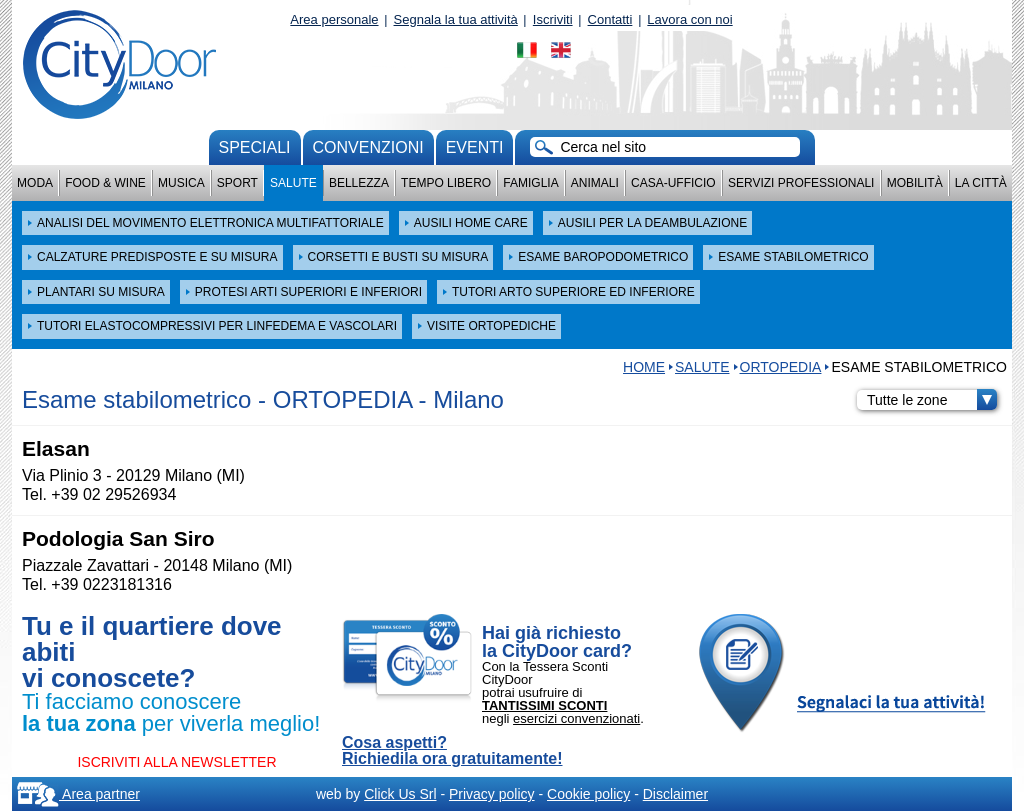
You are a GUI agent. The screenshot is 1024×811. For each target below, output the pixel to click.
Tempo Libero (446, 183)
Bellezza (359, 183)
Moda (35, 183)
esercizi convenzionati (576, 718)
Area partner (78, 794)
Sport (237, 183)
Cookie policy (588, 794)
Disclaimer (675, 794)
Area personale (334, 19)
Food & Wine (105, 183)
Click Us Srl (400, 794)
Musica (181, 183)
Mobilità (915, 183)
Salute (293, 183)
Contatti (610, 19)
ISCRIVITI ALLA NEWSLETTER (176, 762)
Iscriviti (553, 19)
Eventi (475, 147)
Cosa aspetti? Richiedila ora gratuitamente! (452, 751)
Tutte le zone (932, 400)
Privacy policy (492, 794)
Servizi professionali (801, 183)
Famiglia (530, 183)
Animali (595, 183)
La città (981, 183)
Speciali (255, 147)
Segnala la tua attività (456, 19)
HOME (644, 367)
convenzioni (368, 147)
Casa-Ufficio (673, 183)
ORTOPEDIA (781, 367)
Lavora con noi (689, 19)
